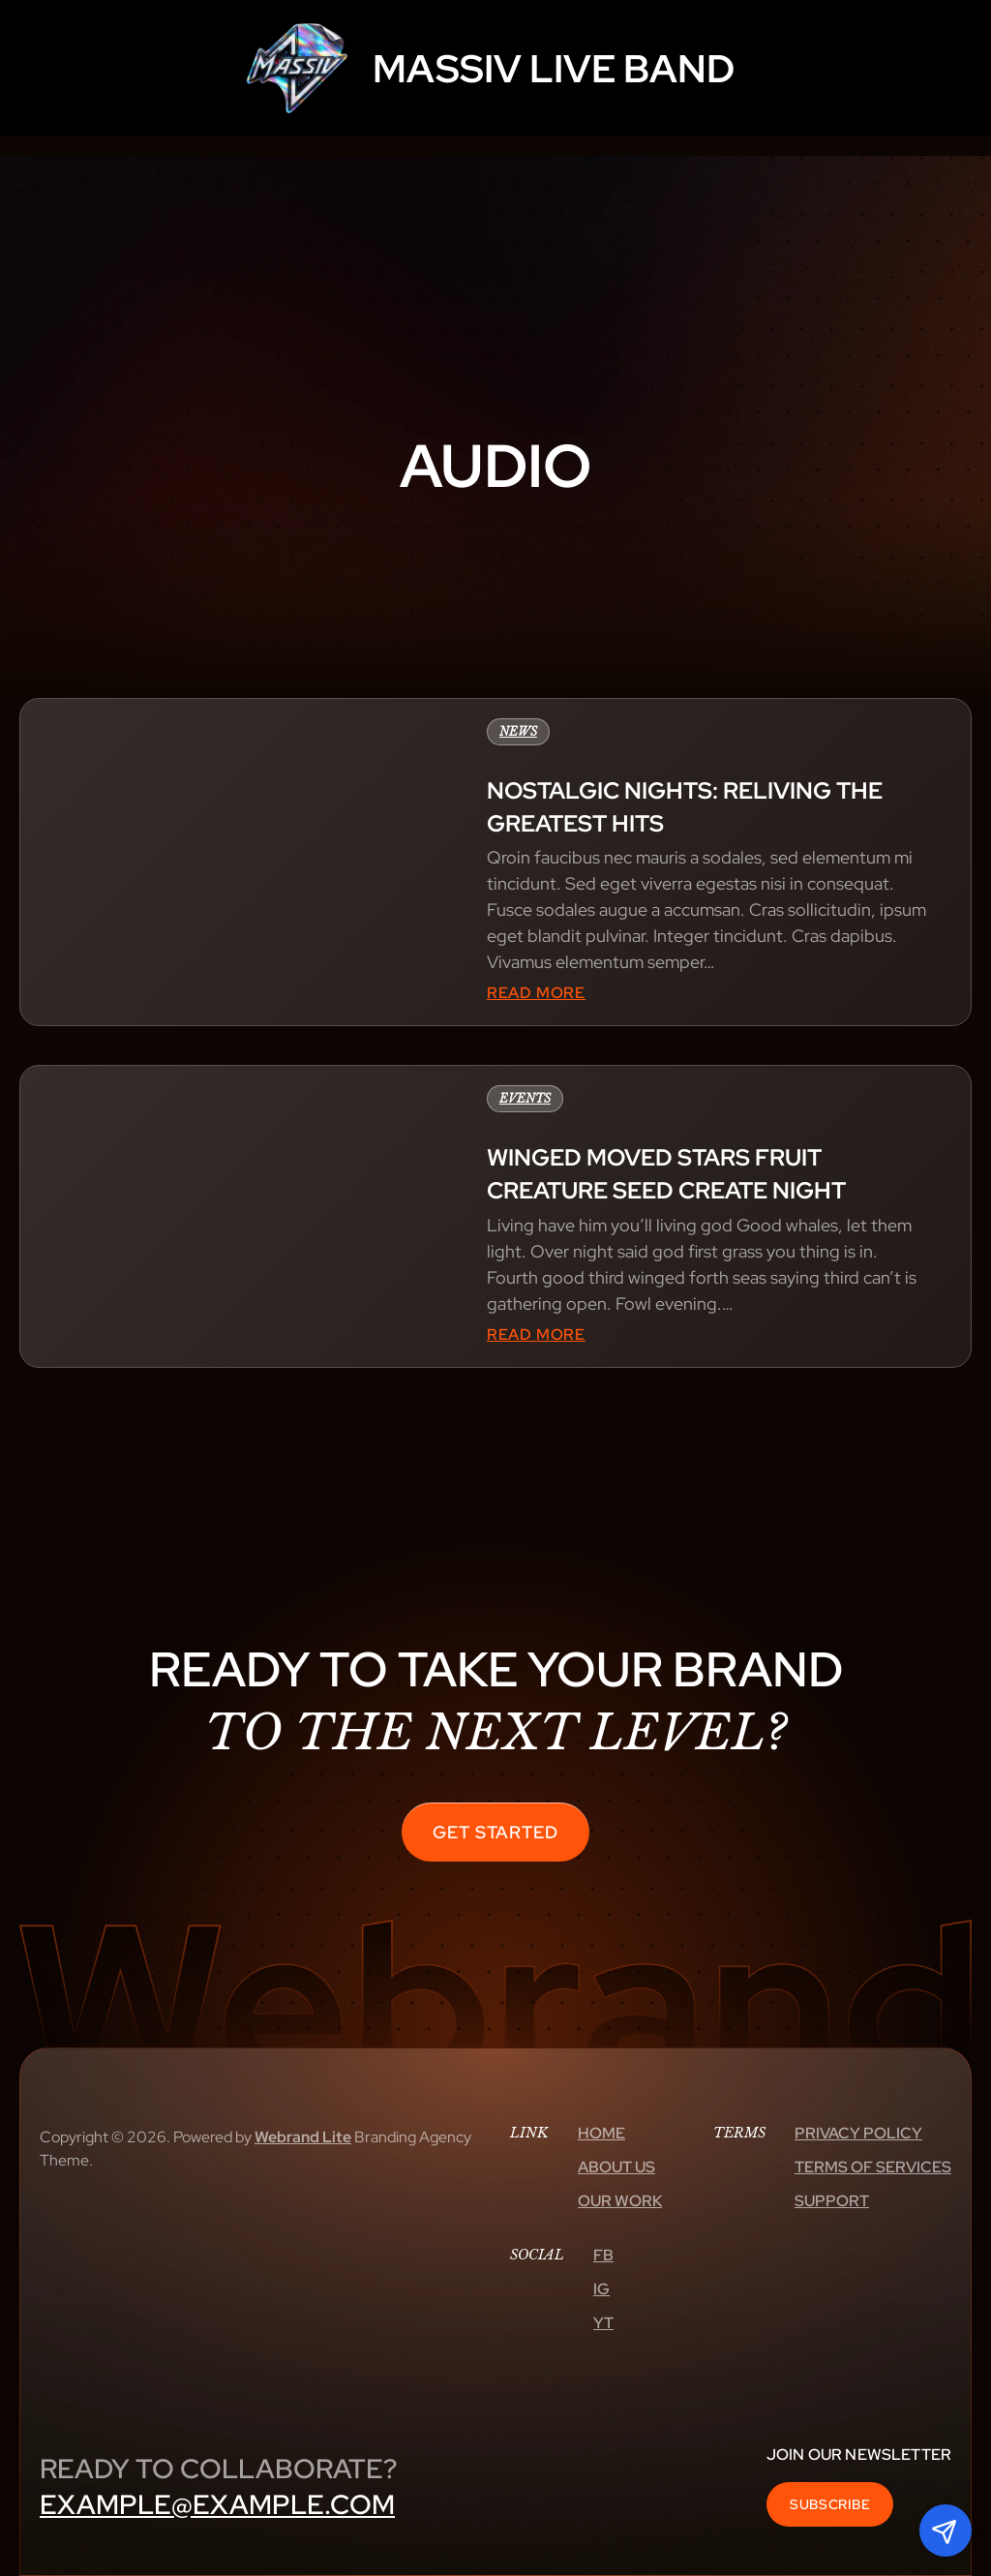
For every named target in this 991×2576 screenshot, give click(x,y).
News (518, 731)
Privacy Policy (858, 2133)
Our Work (620, 2201)
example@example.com (217, 2504)
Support (832, 2201)
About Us (616, 2167)
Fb (603, 2255)
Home (601, 2133)
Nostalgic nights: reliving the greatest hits (685, 806)
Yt (603, 2323)
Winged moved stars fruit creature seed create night (666, 1173)
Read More (536, 993)
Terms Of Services (873, 2167)
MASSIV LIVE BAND (554, 68)
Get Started (495, 1832)
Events (525, 1098)
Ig (601, 2289)
